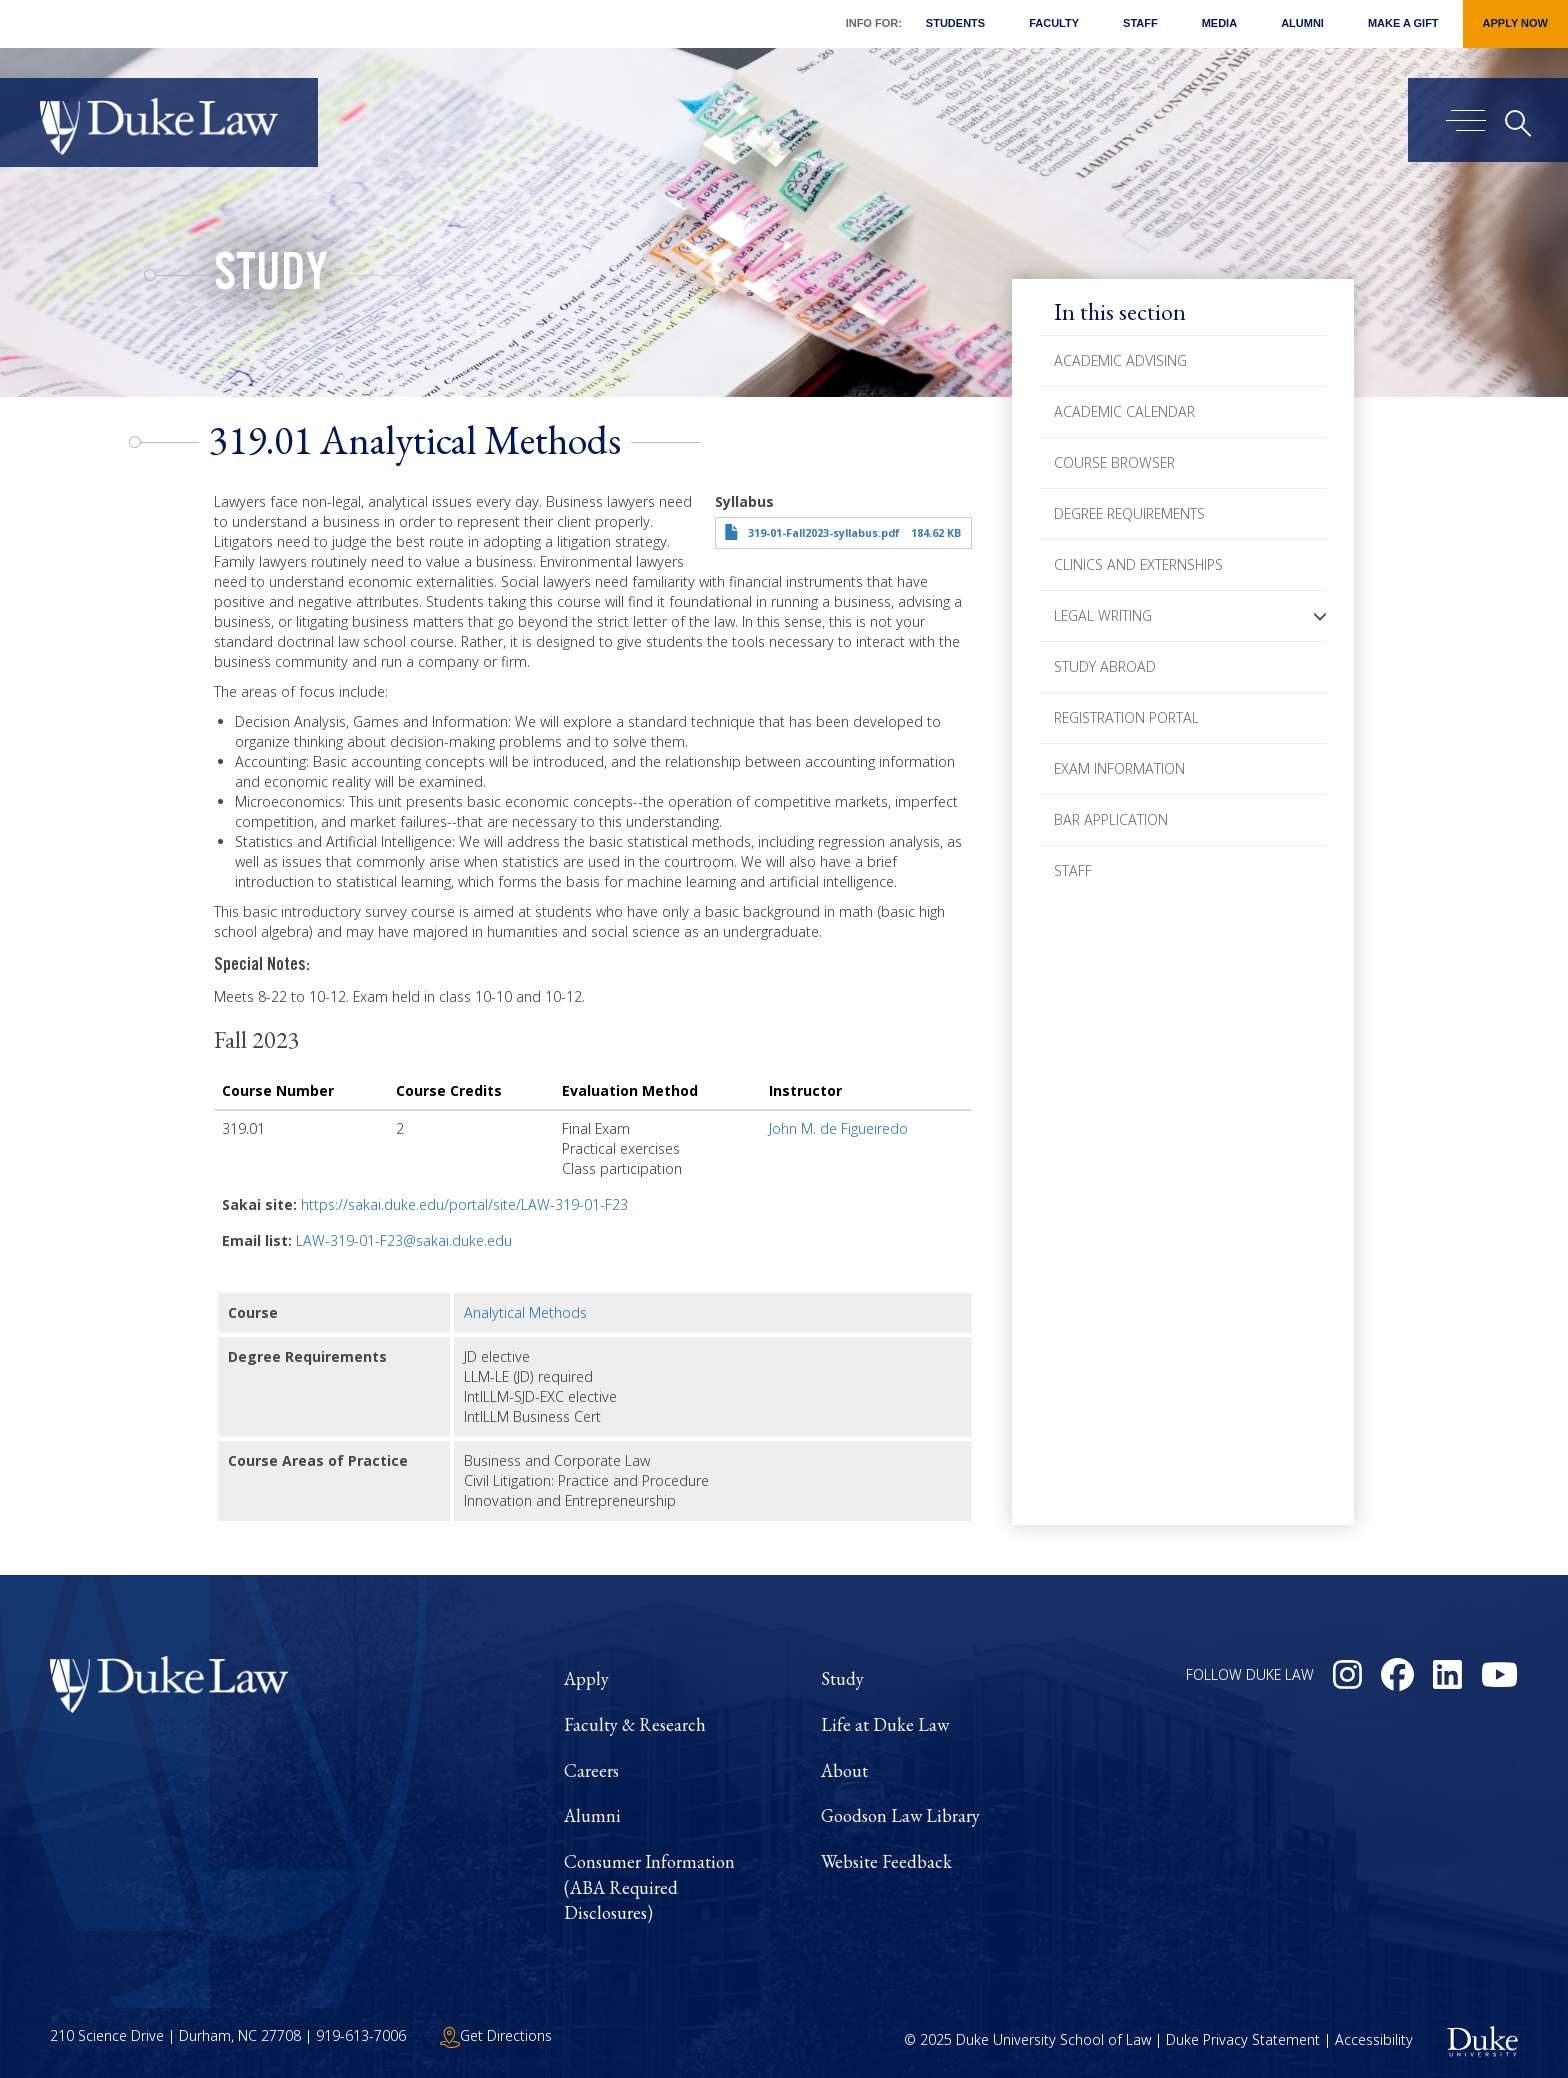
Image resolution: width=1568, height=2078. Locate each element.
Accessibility (1374, 2039)
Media (1219, 23)
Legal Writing (1103, 615)
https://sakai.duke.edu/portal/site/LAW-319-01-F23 (464, 1204)
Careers (591, 1770)
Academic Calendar (1124, 411)
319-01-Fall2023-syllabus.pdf (824, 533)
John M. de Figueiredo (838, 1128)
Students (955, 23)
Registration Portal (1126, 717)
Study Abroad (1105, 666)
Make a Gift (1403, 23)
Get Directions (496, 2035)
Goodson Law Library (900, 1815)
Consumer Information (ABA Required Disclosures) (649, 1887)
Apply (586, 1678)
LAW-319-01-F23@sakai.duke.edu (404, 1240)
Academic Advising (1120, 360)
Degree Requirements (1129, 513)
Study (271, 278)
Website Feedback (886, 1861)
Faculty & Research (635, 1724)
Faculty (1054, 23)
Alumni (1302, 23)
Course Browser (1114, 462)
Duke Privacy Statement (1243, 2039)
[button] (1320, 616)
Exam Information (1119, 768)
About (844, 1770)
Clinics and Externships (1138, 564)
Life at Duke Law (885, 1724)
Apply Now (1515, 23)
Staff (1140, 23)
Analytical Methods (525, 1312)
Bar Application (1111, 819)
